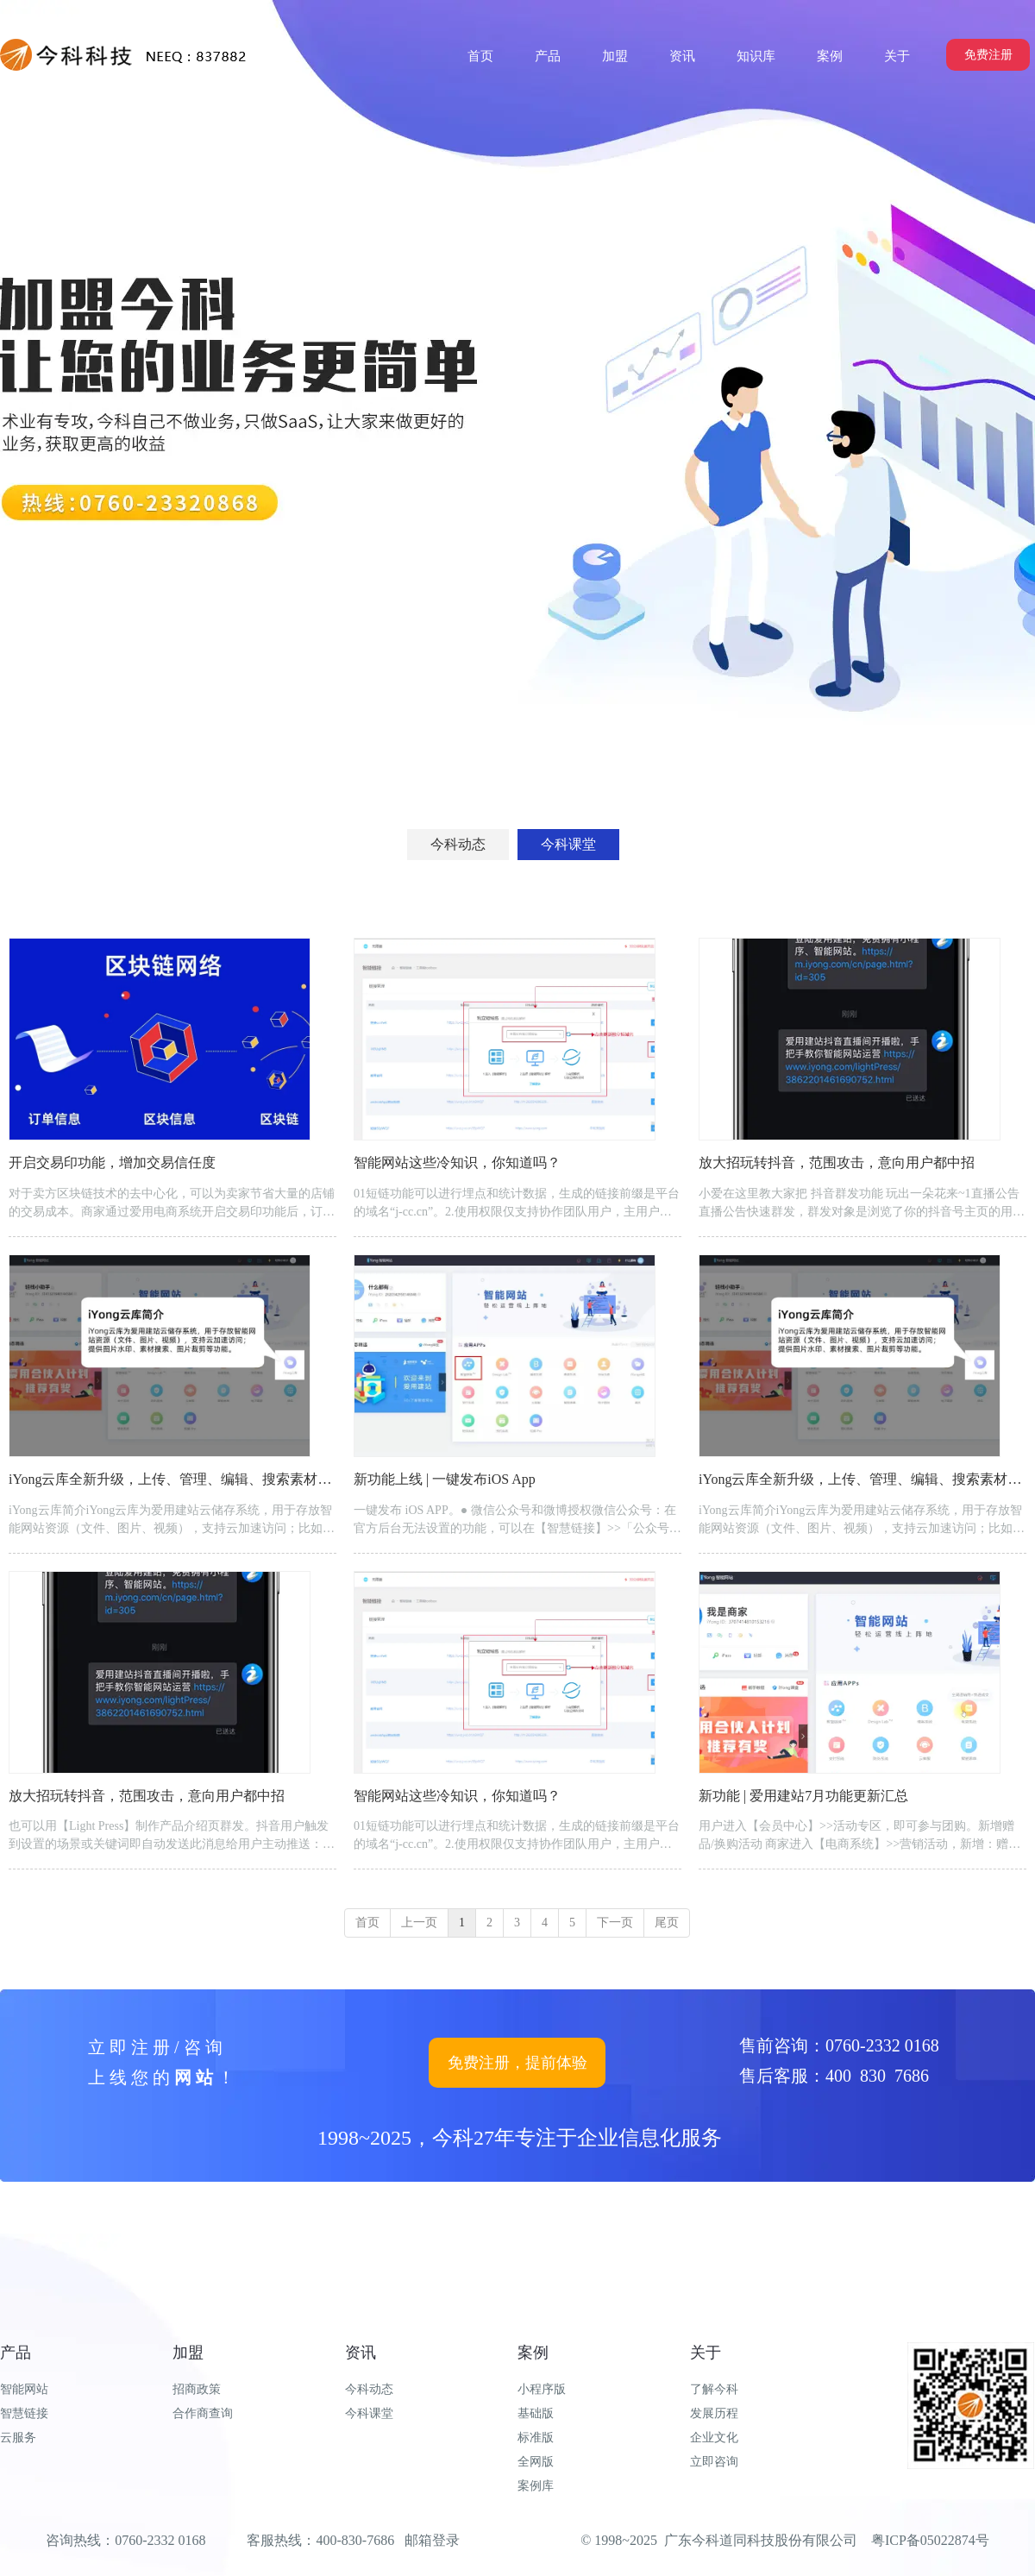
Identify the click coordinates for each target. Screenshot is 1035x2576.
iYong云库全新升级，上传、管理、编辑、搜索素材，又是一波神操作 (218, 1479)
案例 (533, 2352)
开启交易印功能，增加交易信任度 (112, 1162)
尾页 (667, 1922)
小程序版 (542, 2389)
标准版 (536, 2437)
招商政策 (196, 2389)
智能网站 (24, 2389)
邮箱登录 (432, 2540)
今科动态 (369, 2389)
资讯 (360, 2352)
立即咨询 (714, 2461)
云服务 (18, 2437)
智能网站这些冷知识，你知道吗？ (457, 1162)
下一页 (615, 1922)
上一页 (419, 1922)
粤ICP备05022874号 (930, 2540)
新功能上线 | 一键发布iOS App (445, 1479)
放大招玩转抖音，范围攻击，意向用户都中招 (837, 1162)
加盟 (188, 2352)
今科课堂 (369, 2413)
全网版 (536, 2461)
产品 (15, 2352)
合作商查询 (202, 2413)
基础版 (536, 2413)
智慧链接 (24, 2413)
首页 (367, 1922)
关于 (705, 2352)
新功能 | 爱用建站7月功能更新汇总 (803, 1795)
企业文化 (714, 2437)
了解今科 (714, 2389)
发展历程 (714, 2413)
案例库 (536, 2485)
